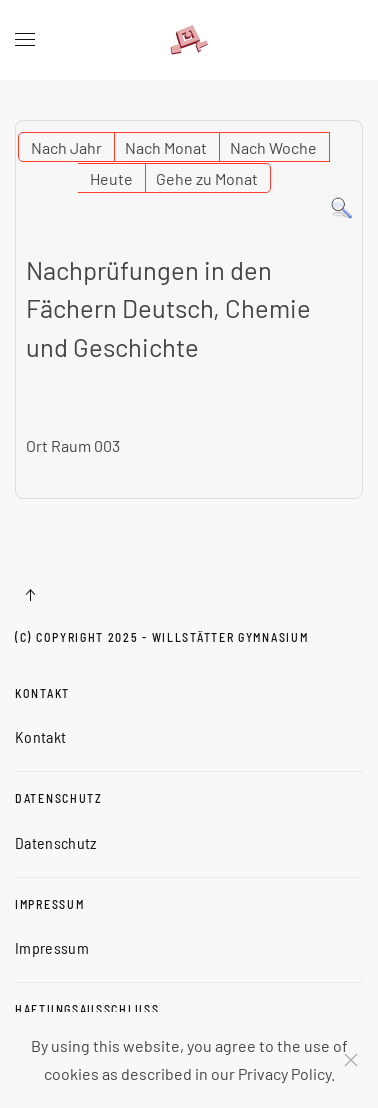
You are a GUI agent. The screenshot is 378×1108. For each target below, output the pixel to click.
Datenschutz (59, 798)
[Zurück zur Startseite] (189, 40)
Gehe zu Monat (207, 178)
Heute (111, 178)
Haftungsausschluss (87, 1009)
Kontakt (42, 693)
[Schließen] (351, 1060)
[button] (25, 40)
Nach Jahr (66, 147)
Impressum (49, 904)
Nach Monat (166, 147)
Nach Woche (273, 147)
